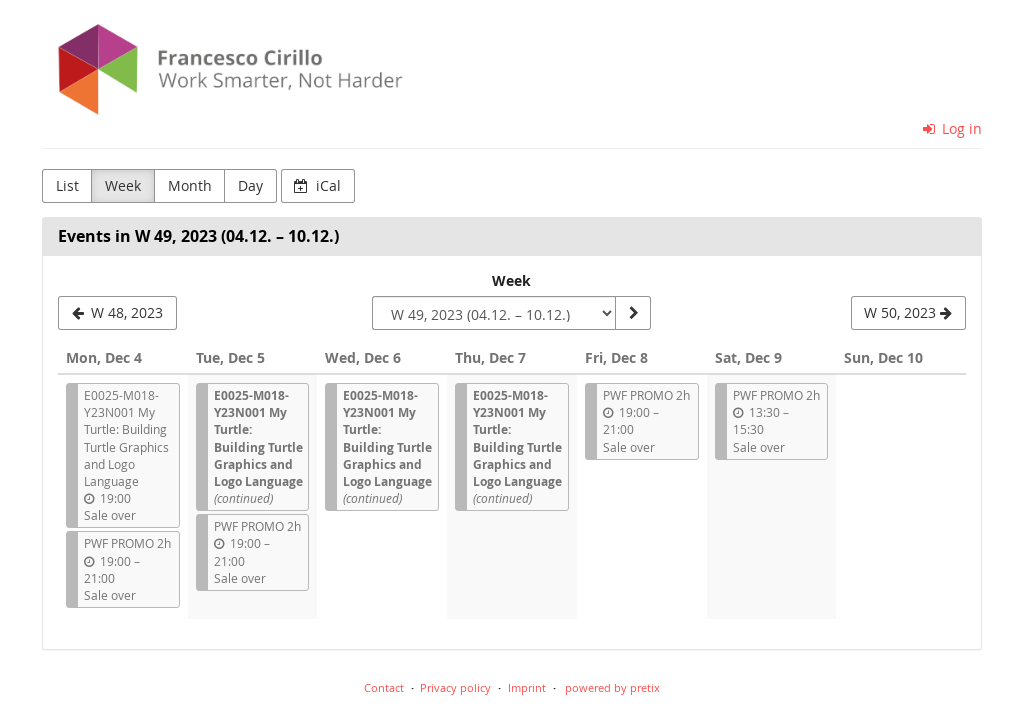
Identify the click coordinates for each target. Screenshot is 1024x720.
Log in (953, 128)
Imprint (527, 687)
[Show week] (633, 313)
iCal (317, 185)
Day (250, 185)
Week (123, 185)
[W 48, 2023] (117, 313)
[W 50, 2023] (908, 313)
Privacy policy (455, 687)
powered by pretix (612, 687)
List (67, 185)
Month (190, 185)
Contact (384, 687)
